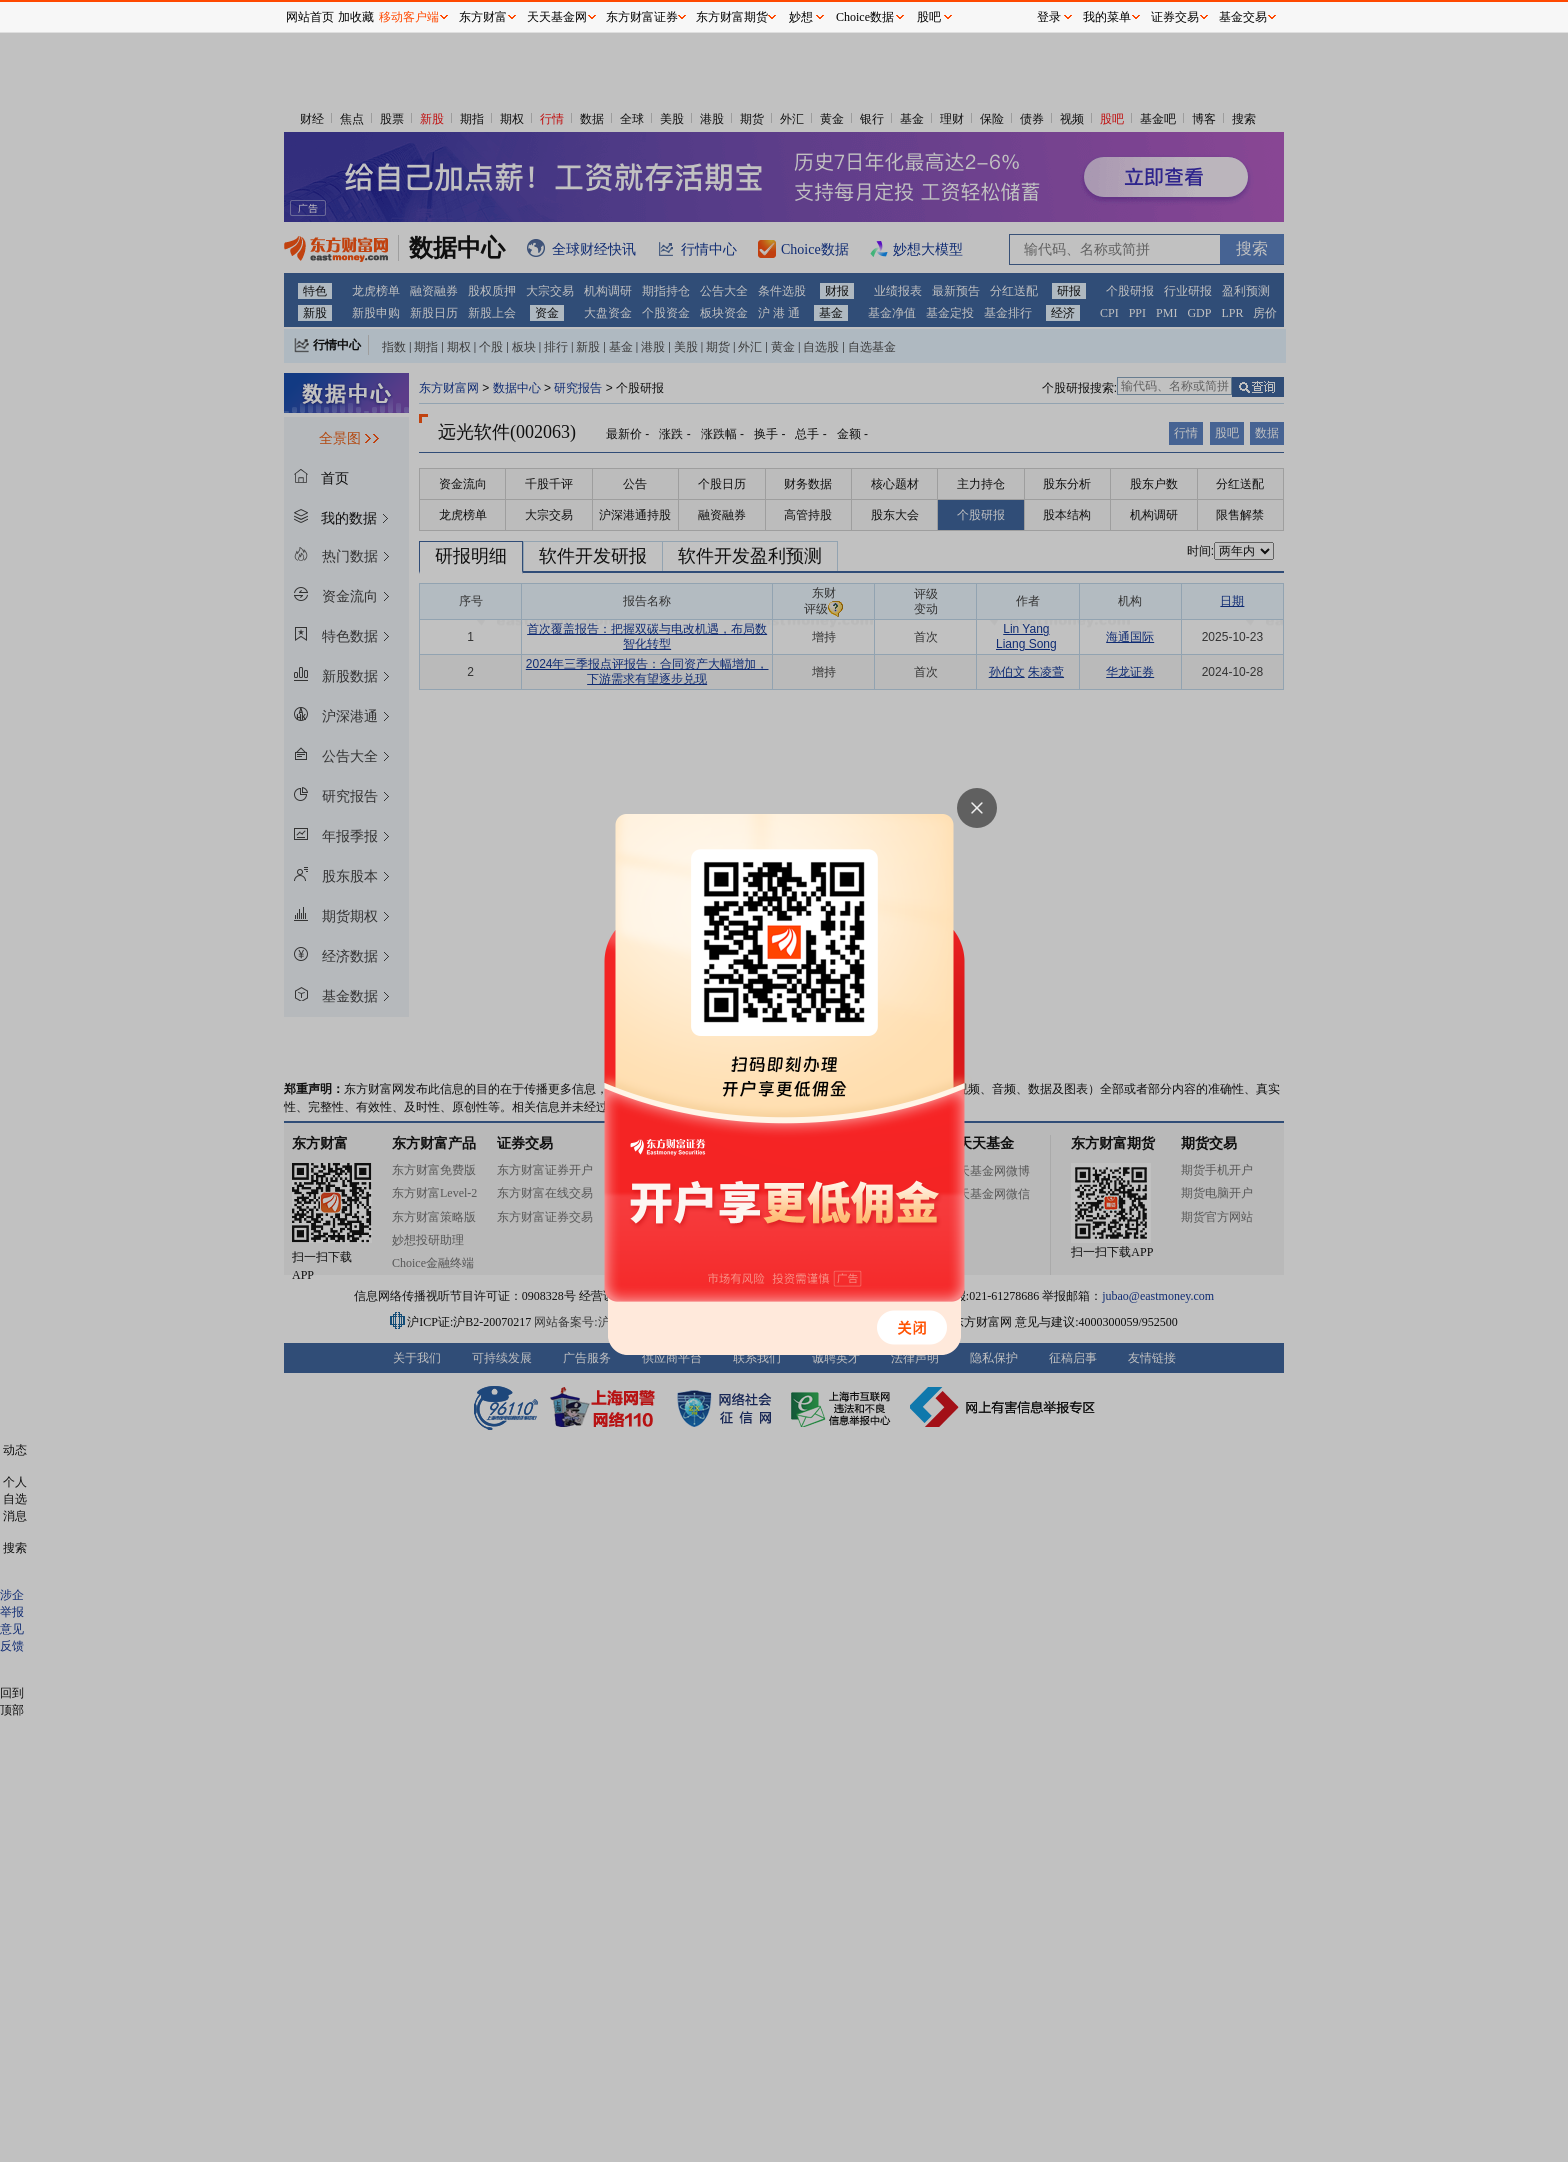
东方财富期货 (732, 17)
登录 (1049, 17)
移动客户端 (409, 17)
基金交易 (1243, 17)
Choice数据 (865, 17)
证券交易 (1175, 17)
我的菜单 (1107, 17)
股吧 (929, 17)
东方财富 (483, 17)
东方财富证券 (642, 17)
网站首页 (310, 17)
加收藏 (356, 17)
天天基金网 (557, 17)
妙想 (801, 17)
